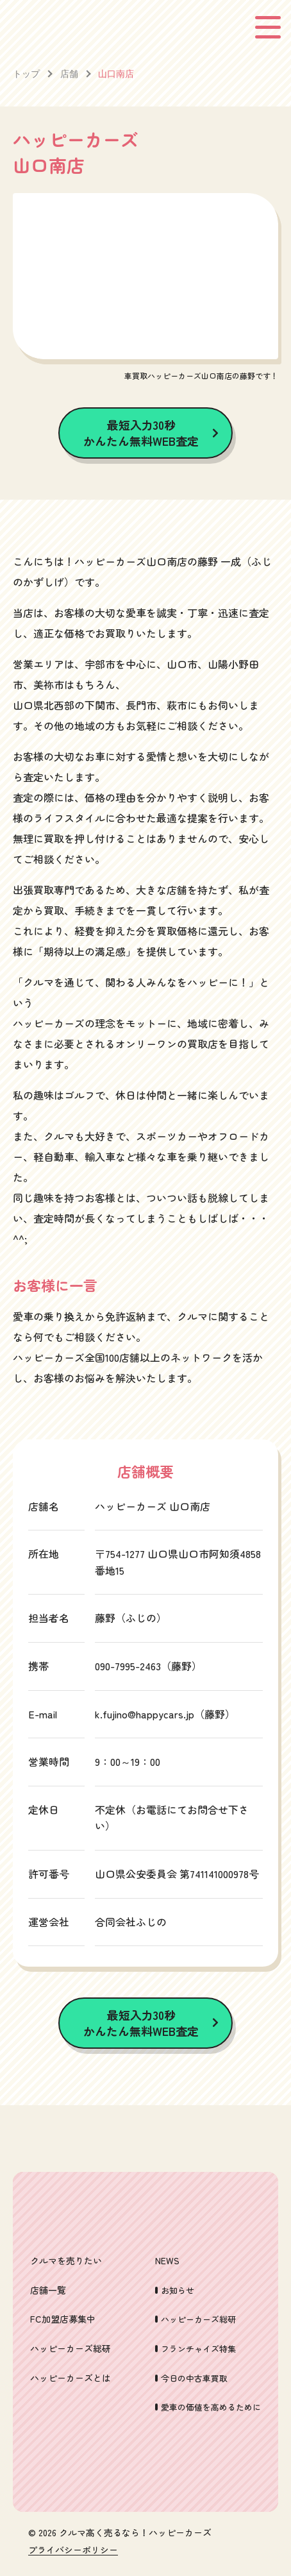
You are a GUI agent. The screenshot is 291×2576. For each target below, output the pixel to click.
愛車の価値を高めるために (211, 2407)
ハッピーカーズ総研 (70, 2348)
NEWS (167, 2260)
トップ (26, 73)
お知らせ (177, 2290)
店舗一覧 (48, 2290)
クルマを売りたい (66, 2260)
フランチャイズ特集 (198, 2349)
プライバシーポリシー (73, 2550)
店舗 (69, 73)
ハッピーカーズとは (70, 2377)
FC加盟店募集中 (63, 2318)
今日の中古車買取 (194, 2378)
